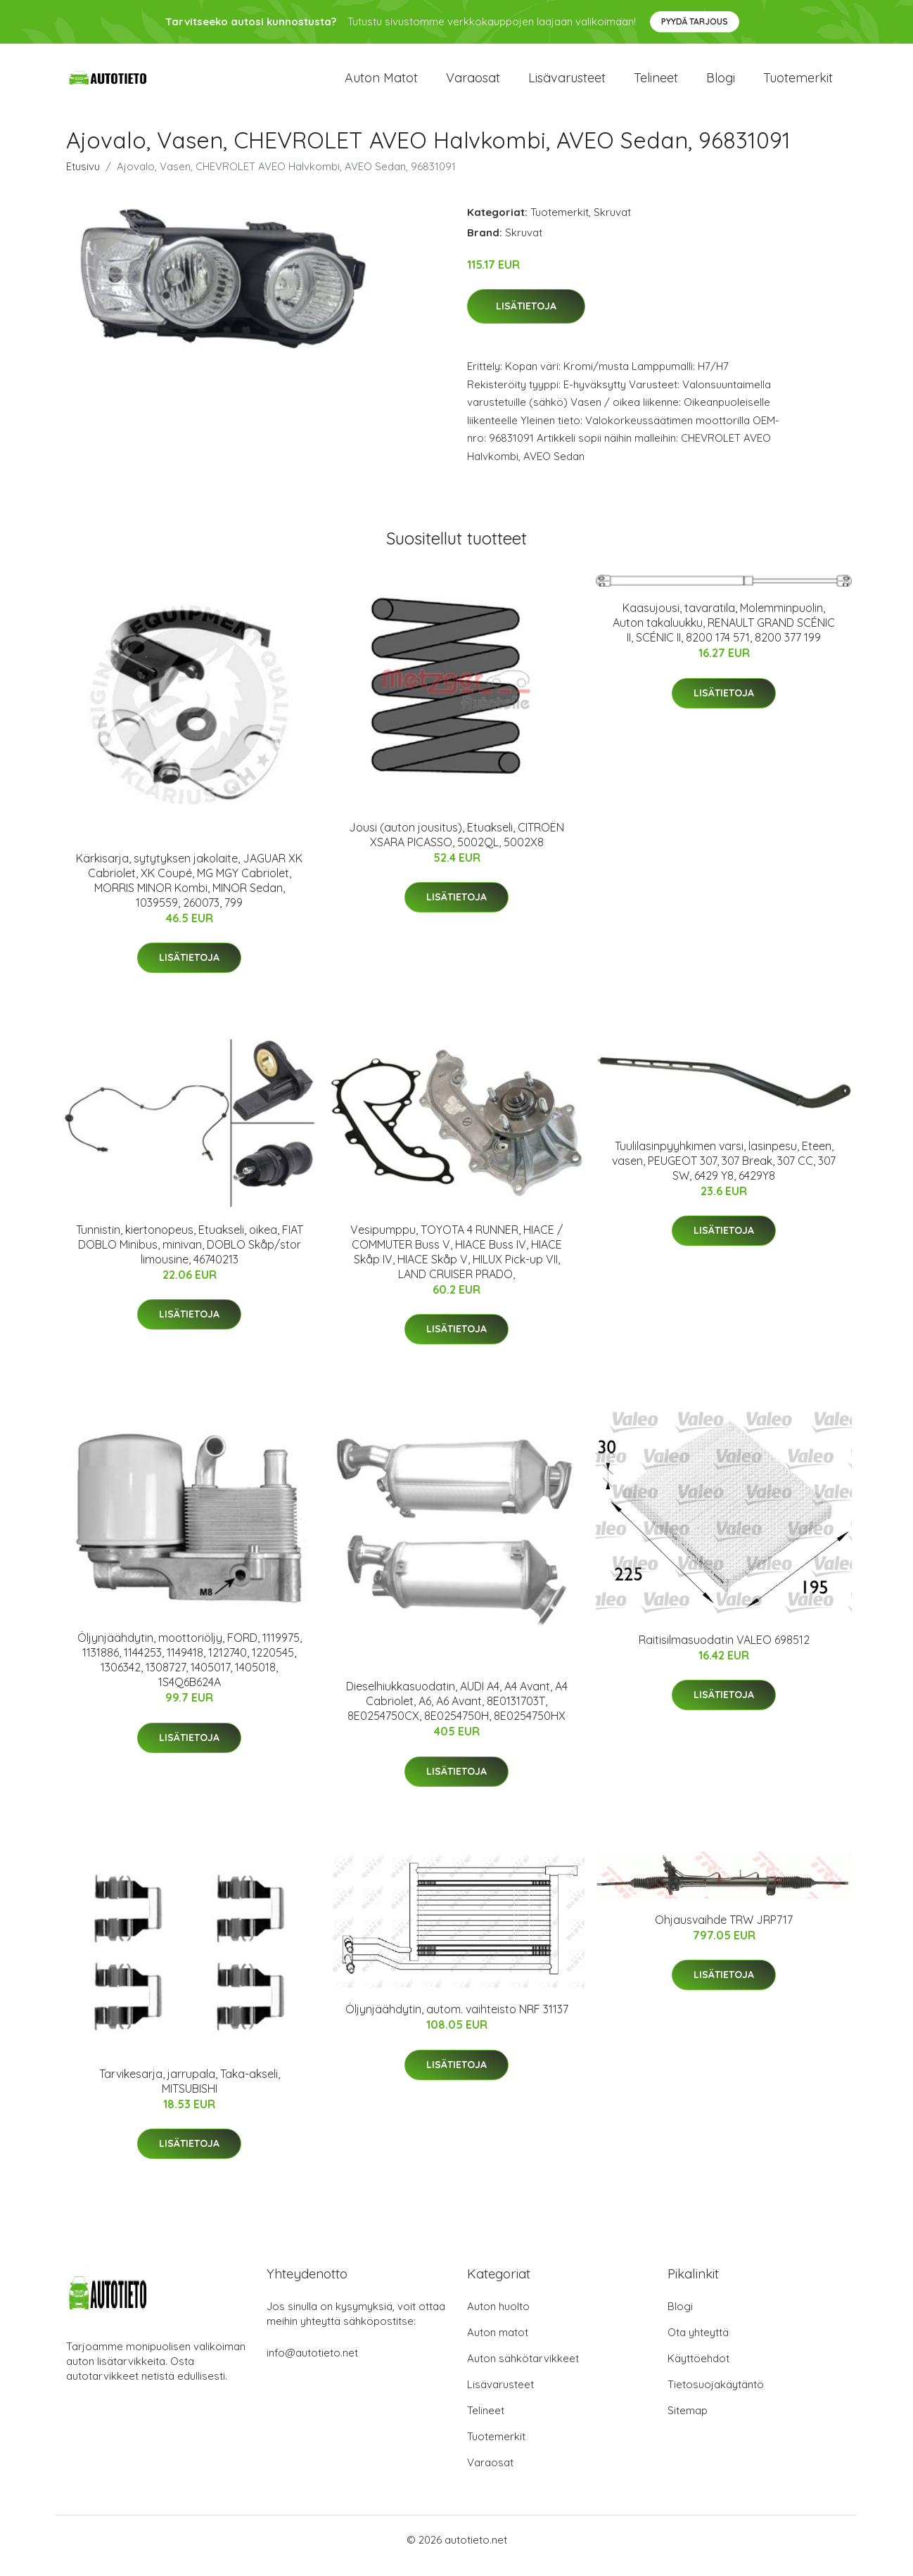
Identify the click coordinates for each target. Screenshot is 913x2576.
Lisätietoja (526, 318)
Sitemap (688, 2422)
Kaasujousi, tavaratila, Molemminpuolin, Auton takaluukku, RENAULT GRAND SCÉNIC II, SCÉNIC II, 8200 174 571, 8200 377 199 (724, 635)
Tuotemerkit (798, 84)
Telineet (656, 84)
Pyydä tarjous (694, 21)
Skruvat (612, 224)
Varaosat (473, 84)
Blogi (720, 84)
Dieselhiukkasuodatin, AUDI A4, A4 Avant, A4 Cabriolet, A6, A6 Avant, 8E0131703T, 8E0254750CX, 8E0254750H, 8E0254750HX (457, 1713)
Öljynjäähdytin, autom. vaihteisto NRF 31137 (456, 2022)
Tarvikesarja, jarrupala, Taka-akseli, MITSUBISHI (189, 2093)
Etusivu (83, 178)
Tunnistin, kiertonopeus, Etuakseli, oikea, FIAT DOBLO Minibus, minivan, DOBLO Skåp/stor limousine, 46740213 (189, 1256)
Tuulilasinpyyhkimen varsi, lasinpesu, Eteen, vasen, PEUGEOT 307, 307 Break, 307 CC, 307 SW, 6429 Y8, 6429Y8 (724, 1172)
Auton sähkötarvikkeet (523, 2370)
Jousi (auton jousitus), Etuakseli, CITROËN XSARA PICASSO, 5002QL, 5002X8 (456, 846)
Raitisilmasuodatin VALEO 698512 (724, 1652)
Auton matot (381, 84)
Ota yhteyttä (698, 2344)
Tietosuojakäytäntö (716, 2396)
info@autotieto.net (312, 2364)
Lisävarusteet (567, 84)
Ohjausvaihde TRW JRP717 (724, 1932)
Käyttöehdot (698, 2370)
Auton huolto (498, 2318)
